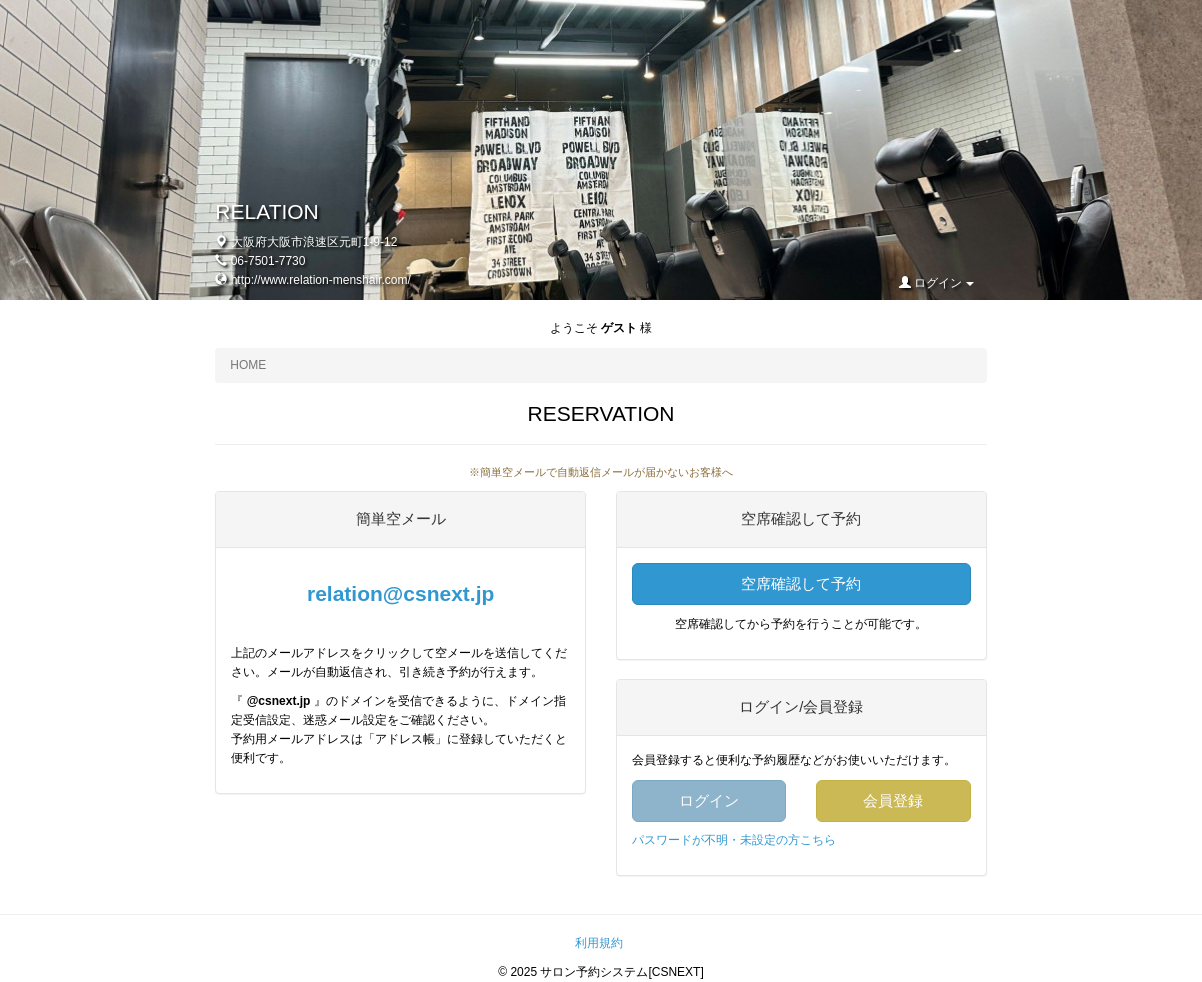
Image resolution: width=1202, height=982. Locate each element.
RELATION (266, 211)
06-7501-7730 (268, 261)
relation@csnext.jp (400, 593)
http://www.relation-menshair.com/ (321, 280)
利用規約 (599, 943)
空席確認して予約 (801, 583)
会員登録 (893, 800)
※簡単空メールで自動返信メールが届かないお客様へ (601, 472)
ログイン (936, 283)
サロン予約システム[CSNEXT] (621, 972)
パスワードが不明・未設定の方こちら (734, 840)
